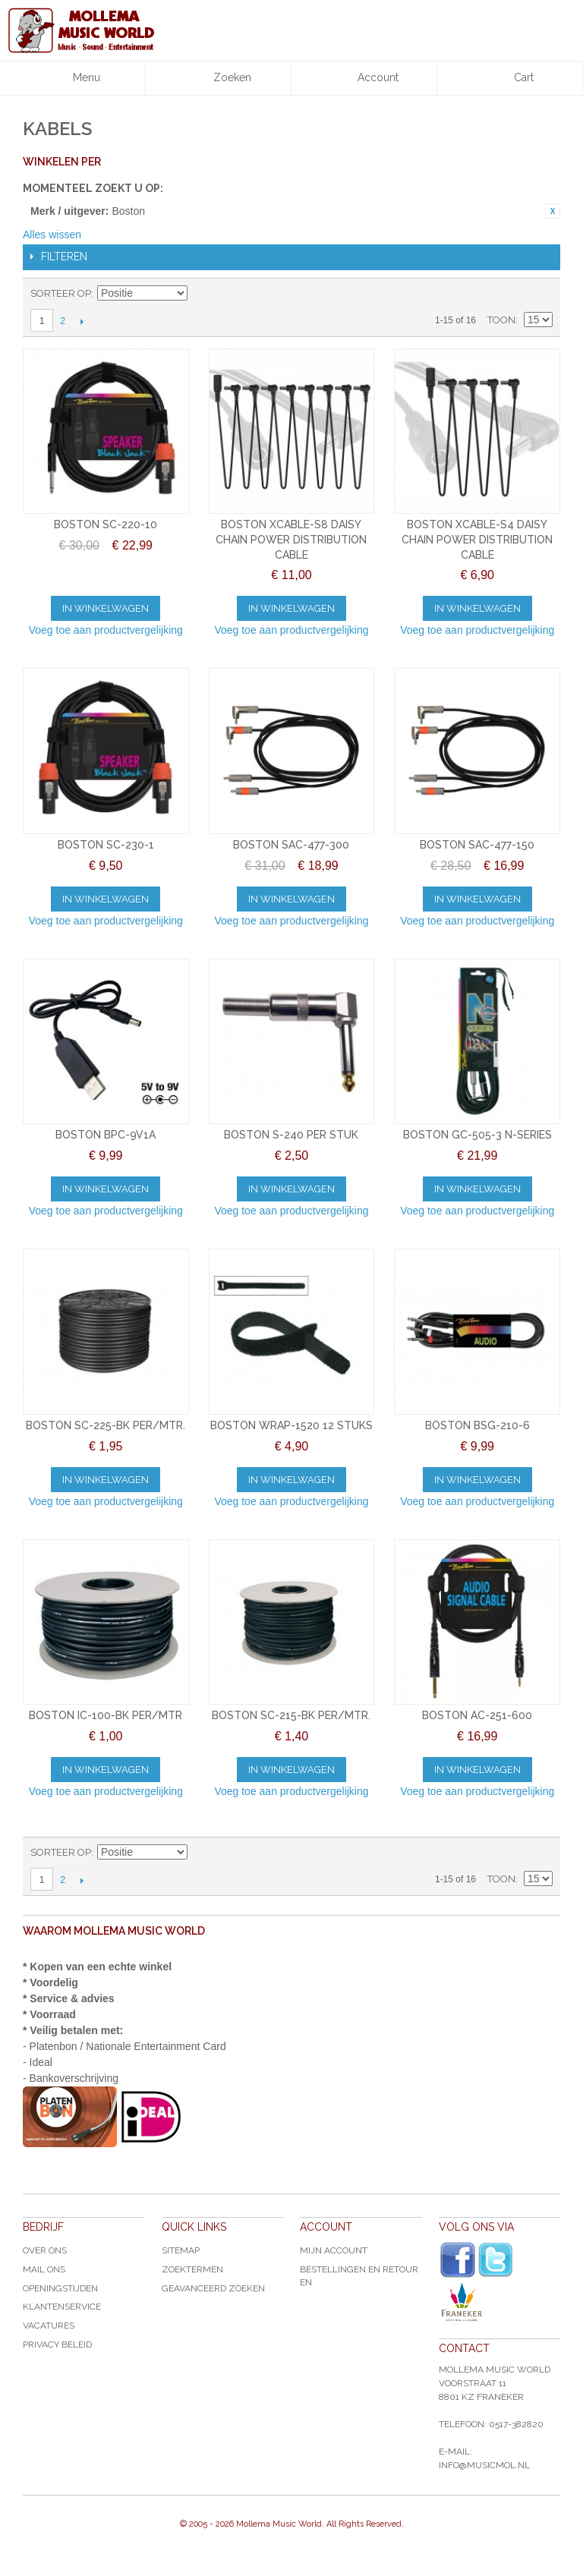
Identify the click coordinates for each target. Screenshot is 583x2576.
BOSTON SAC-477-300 (291, 845)
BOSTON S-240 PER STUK (291, 1135)
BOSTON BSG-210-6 (477, 1425)
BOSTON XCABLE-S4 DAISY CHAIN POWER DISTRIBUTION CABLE (477, 539)
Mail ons (44, 2269)
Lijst (541, 293)
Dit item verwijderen (552, 211)
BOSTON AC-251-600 (477, 1715)
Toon (501, 320)
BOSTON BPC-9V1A (105, 1135)
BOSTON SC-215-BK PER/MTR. (291, 1715)
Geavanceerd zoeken (213, 2288)
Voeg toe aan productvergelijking (106, 630)
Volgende (81, 321)
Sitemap (181, 2250)
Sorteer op (60, 293)
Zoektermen (192, 2269)
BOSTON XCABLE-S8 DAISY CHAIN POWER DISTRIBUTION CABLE (291, 539)
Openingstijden (60, 2288)
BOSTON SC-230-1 (106, 845)
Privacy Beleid (57, 2344)
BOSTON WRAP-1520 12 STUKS (291, 1425)
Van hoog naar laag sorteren (201, 293)
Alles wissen (52, 234)
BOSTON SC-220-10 (105, 524)
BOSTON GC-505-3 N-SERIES (477, 1135)
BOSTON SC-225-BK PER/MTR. (105, 1425)
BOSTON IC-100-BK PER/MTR (105, 1715)
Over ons (45, 2250)
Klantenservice (62, 2306)
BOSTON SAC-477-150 (477, 845)
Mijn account (333, 2250)
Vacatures (48, 2325)
